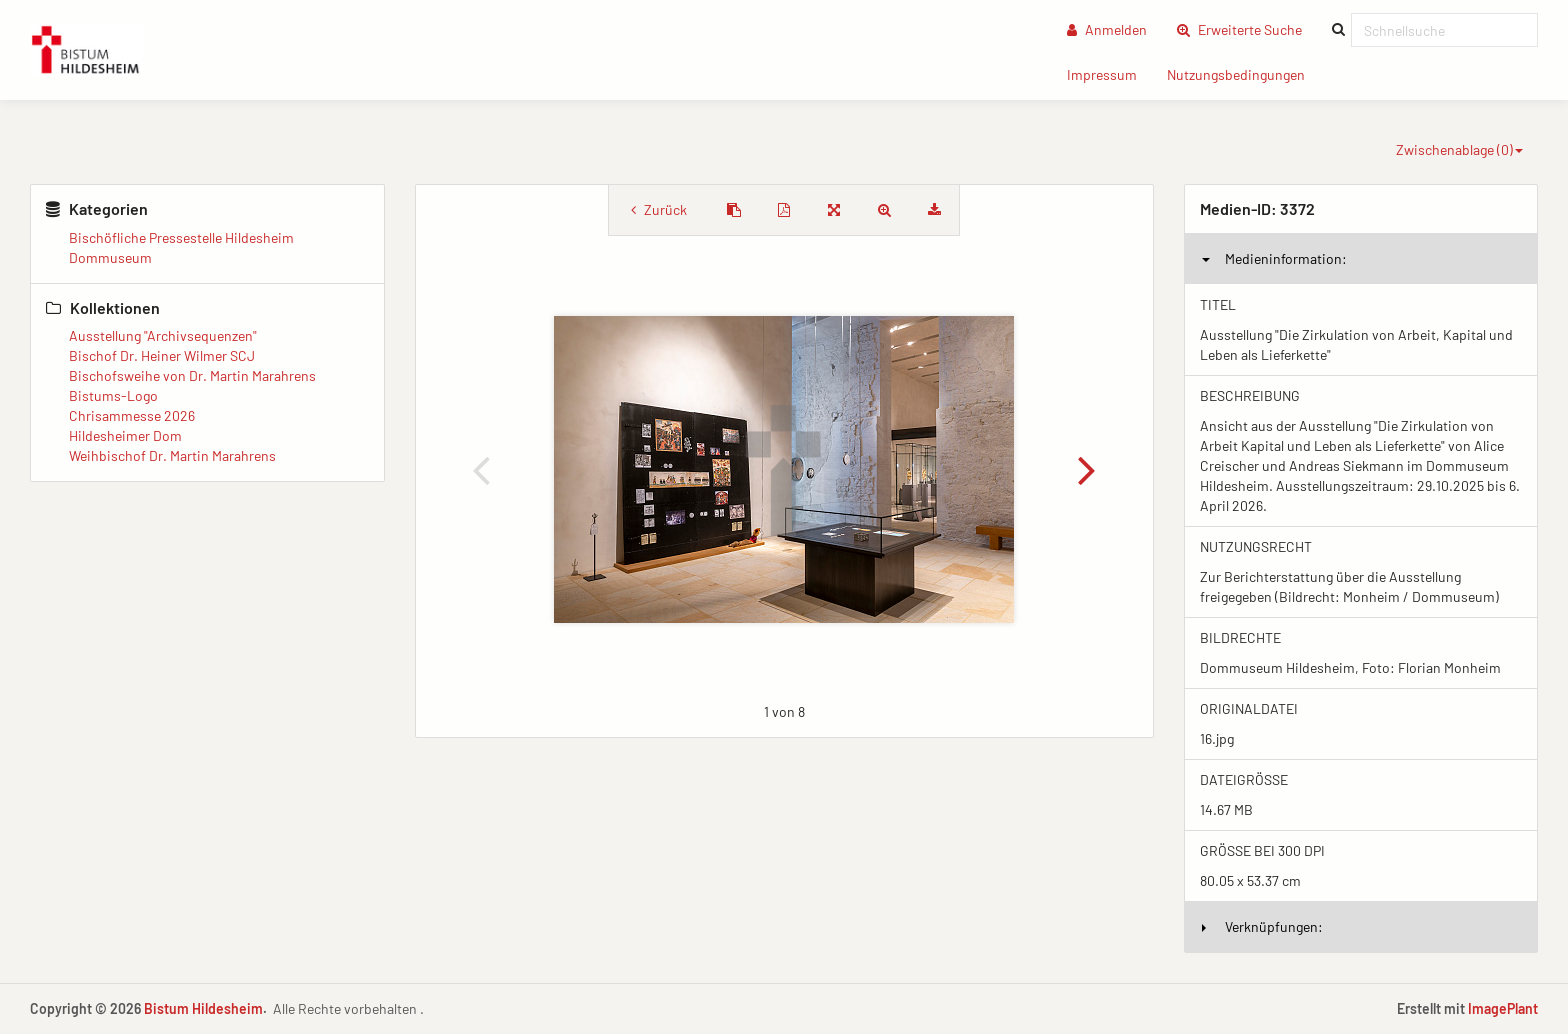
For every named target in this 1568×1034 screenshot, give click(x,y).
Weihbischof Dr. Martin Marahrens (172, 455)
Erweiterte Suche (1247, 28)
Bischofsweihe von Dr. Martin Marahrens (192, 375)
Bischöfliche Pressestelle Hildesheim (181, 237)
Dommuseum (110, 257)
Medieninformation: (1274, 258)
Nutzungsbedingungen (1243, 73)
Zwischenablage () (1459, 149)
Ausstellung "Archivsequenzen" (163, 335)
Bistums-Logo (113, 395)
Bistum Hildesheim (203, 1008)
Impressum (1109, 73)
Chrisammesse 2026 (132, 415)
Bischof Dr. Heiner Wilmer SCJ (162, 355)
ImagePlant (1503, 1008)
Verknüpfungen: (1262, 926)
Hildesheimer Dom (125, 435)
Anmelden (1107, 29)
